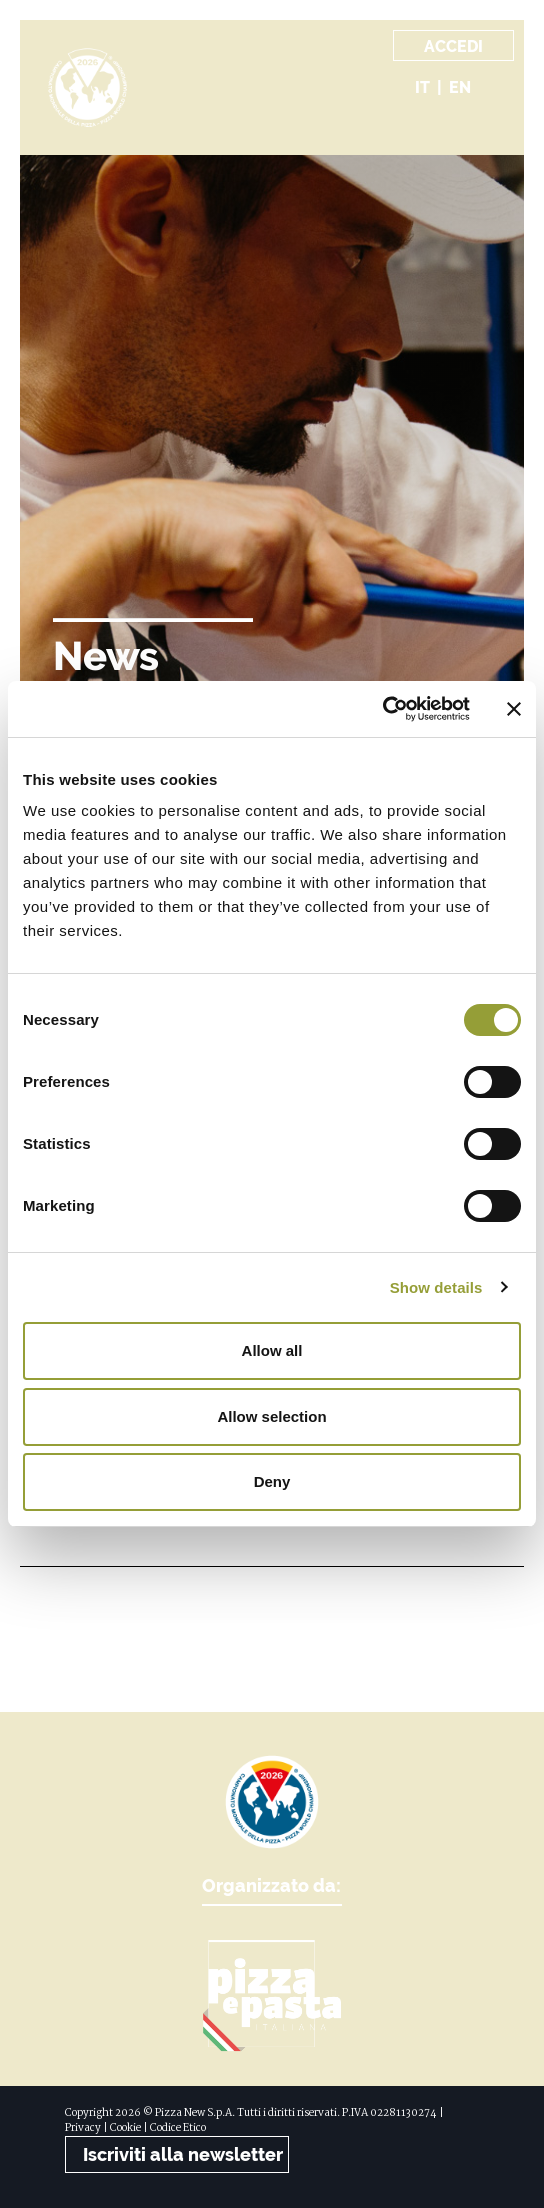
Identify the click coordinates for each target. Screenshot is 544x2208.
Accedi (453, 46)
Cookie (125, 2128)
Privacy (83, 2128)
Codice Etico (178, 2128)
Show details (436, 1287)
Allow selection (271, 1416)
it (422, 87)
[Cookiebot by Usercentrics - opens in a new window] (382, 709)
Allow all (272, 1350)
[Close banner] (514, 709)
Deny (272, 1481)
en (460, 87)
